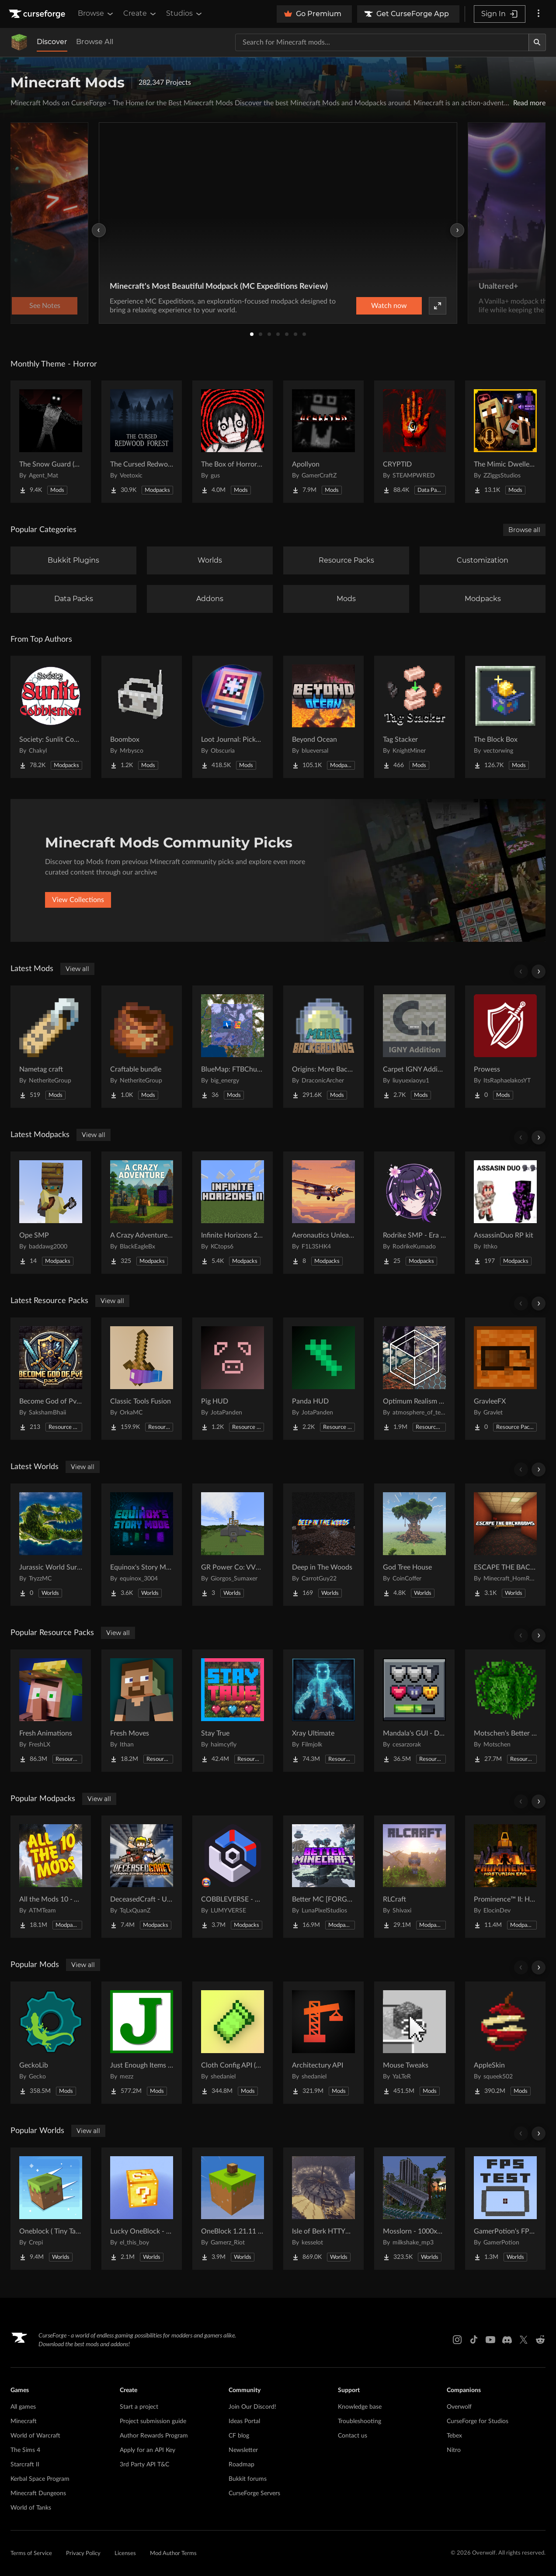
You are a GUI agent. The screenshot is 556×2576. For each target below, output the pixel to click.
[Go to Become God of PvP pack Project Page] (50, 1378)
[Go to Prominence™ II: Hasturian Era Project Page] (505, 1876)
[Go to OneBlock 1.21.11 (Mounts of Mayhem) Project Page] (232, 2208)
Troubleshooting (359, 2421)
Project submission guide (153, 2421)
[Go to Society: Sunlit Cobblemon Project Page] (50, 717)
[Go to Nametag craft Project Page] (50, 1046)
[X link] (523, 2339)
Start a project (139, 2407)
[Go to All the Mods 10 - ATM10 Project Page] (50, 1876)
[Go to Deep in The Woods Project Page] (323, 1544)
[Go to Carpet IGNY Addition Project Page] (414, 1046)
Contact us (352, 2436)
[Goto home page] (38, 14)
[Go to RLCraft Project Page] (414, 1876)
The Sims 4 (25, 2450)
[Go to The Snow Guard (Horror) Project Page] (50, 441)
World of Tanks (30, 2508)
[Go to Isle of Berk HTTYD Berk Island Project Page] (323, 2208)
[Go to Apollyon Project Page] (323, 441)
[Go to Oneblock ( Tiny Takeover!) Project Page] (50, 2208)
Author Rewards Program (154, 2436)
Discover (52, 42)
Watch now (389, 305)
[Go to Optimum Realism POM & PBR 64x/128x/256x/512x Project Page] (414, 1378)
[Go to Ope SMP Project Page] (50, 1212)
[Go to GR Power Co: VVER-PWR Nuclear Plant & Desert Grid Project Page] (232, 1544)
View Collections (78, 899)
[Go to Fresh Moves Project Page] (141, 1710)
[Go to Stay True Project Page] (232, 1710)
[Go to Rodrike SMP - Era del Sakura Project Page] (414, 1212)
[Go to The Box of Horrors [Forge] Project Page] (232, 441)
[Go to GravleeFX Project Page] (505, 1378)
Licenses (125, 2553)
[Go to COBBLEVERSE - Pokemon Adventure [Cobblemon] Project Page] (232, 1876)
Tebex (454, 2436)
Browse (96, 13)
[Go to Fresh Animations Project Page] (50, 1710)
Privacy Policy (83, 2553)
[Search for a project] (382, 42)
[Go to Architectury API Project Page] (323, 2042)
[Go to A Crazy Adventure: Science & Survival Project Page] (141, 1212)
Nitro (454, 2450)
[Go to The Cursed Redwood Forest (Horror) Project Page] (141, 441)
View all (77, 969)
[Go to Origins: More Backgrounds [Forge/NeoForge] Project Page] (323, 1046)
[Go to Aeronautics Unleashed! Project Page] (323, 1212)
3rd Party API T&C (144, 2465)
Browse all (524, 530)
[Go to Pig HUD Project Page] (232, 1378)
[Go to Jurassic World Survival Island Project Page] (50, 1544)
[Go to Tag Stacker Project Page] (414, 717)
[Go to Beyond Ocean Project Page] (323, 717)
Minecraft (23, 2421)
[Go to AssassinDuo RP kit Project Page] (505, 1212)
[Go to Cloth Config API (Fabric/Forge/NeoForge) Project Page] (232, 2042)
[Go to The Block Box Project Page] (505, 717)
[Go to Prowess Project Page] (505, 1046)
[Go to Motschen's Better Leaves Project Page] (505, 1710)
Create (140, 13)
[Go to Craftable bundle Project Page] (141, 1046)
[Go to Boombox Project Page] (141, 717)
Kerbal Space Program (40, 2479)
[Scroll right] (539, 972)
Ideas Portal (244, 2421)
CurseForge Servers (254, 2493)
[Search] (537, 42)
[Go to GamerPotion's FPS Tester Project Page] (505, 2208)
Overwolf (459, 2407)
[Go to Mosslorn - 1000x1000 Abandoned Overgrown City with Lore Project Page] (414, 2208)
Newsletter (243, 2450)
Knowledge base (360, 2407)
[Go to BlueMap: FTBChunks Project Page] (232, 1046)
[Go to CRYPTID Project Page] (414, 441)
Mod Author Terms (173, 2553)
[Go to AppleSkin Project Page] (505, 2042)
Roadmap (241, 2465)
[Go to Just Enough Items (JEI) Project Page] (141, 2042)
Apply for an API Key (147, 2450)
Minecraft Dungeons (38, 2493)
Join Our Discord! (252, 2407)
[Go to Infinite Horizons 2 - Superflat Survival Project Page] (232, 1212)
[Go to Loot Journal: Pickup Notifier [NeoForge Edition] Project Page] (232, 717)
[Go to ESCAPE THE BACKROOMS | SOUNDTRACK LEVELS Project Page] (505, 1544)
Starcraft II (24, 2465)
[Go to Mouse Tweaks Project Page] (414, 2042)
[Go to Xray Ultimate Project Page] (323, 1710)
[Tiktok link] (474, 2339)
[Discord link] (507, 2339)
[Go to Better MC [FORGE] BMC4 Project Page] (323, 1876)
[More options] (538, 14)
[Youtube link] (490, 2339)
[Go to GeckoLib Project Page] (50, 2042)
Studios (184, 13)
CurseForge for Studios (477, 2421)
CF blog (239, 2436)
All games (23, 2407)
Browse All (94, 42)
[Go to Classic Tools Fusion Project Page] (141, 1378)
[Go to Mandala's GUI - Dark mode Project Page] (414, 1710)
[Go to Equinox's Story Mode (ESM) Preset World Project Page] (141, 1544)
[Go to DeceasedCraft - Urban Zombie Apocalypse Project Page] (141, 1876)
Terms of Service (31, 2553)
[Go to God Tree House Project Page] (414, 1544)
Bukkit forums (248, 2479)
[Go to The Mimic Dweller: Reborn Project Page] (505, 441)
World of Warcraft (35, 2436)
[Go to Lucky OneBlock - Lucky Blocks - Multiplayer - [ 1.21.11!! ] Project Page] (141, 2208)
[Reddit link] (540, 2339)
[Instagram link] (457, 2339)
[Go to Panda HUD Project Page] (323, 1378)
